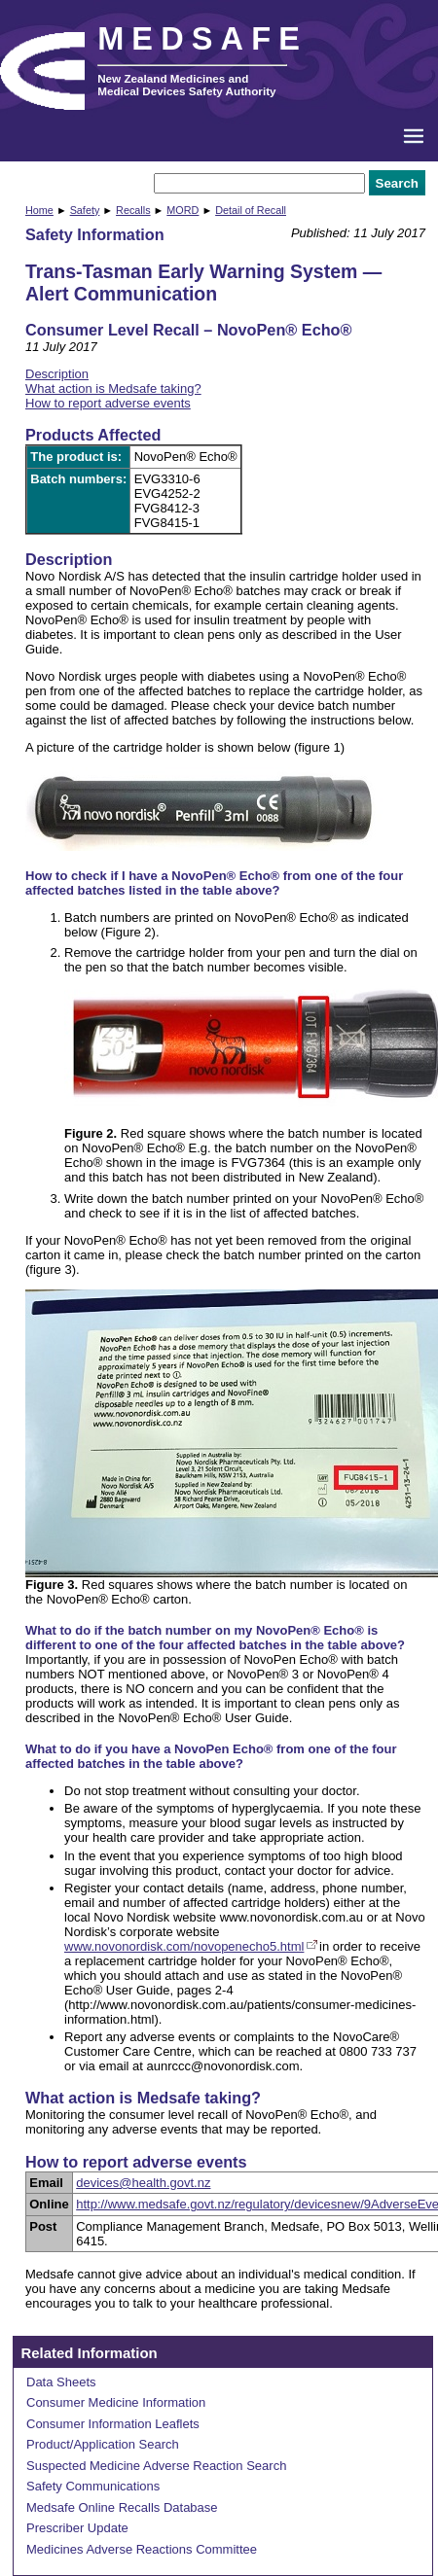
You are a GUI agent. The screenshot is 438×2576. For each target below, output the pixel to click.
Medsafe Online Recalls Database (122, 2507)
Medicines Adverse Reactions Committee (141, 2549)
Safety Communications (93, 2486)
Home (39, 210)
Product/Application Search (102, 2444)
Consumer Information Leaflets (113, 2424)
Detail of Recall (250, 210)
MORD (182, 210)
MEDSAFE (202, 38)
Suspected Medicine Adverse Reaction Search (156, 2465)
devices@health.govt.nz (143, 2182)
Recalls (133, 210)
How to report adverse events (108, 403)
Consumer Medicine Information (115, 2402)
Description (57, 374)
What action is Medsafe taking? (113, 388)
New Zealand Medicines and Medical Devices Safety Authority (186, 84)
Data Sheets (61, 2382)
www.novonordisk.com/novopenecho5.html (184, 1946)
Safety (85, 210)
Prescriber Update (77, 2528)
